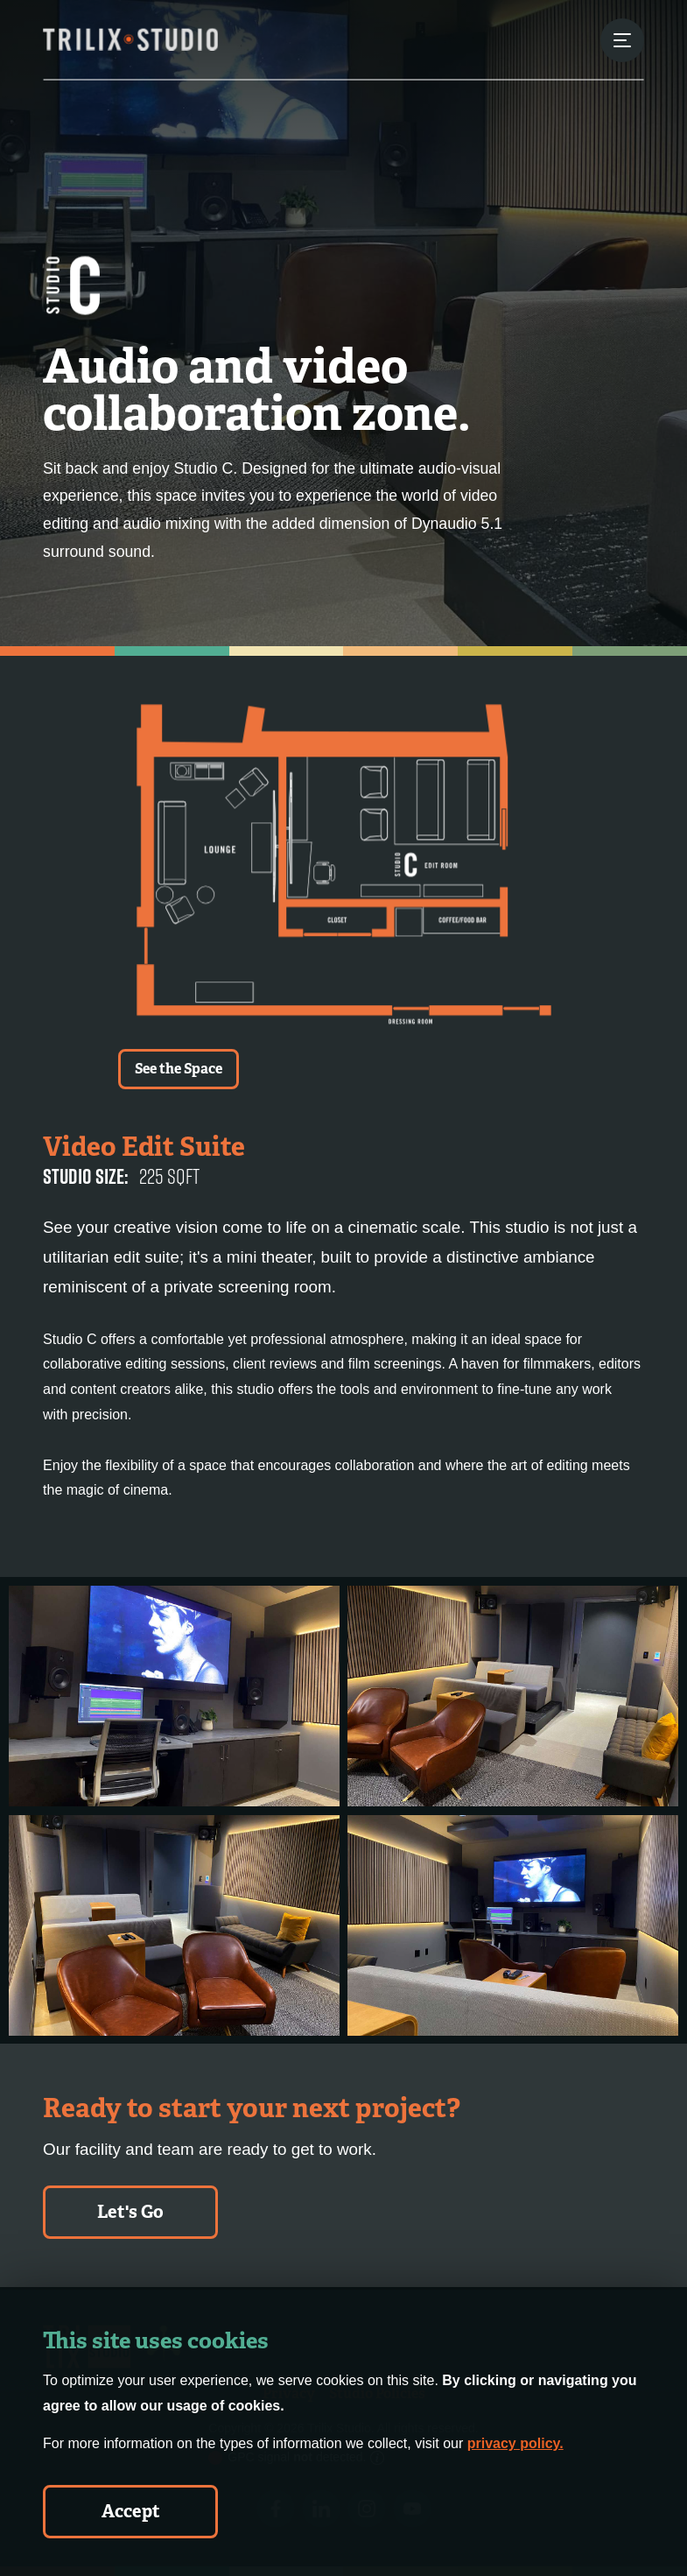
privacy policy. (515, 2443)
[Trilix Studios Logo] (130, 39)
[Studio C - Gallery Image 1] (174, 1696)
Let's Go (130, 2211)
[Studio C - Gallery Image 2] (512, 1696)
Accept (131, 2511)
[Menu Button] (622, 40)
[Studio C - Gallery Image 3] (174, 1925)
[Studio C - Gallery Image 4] (512, 1925)
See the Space (178, 1068)
